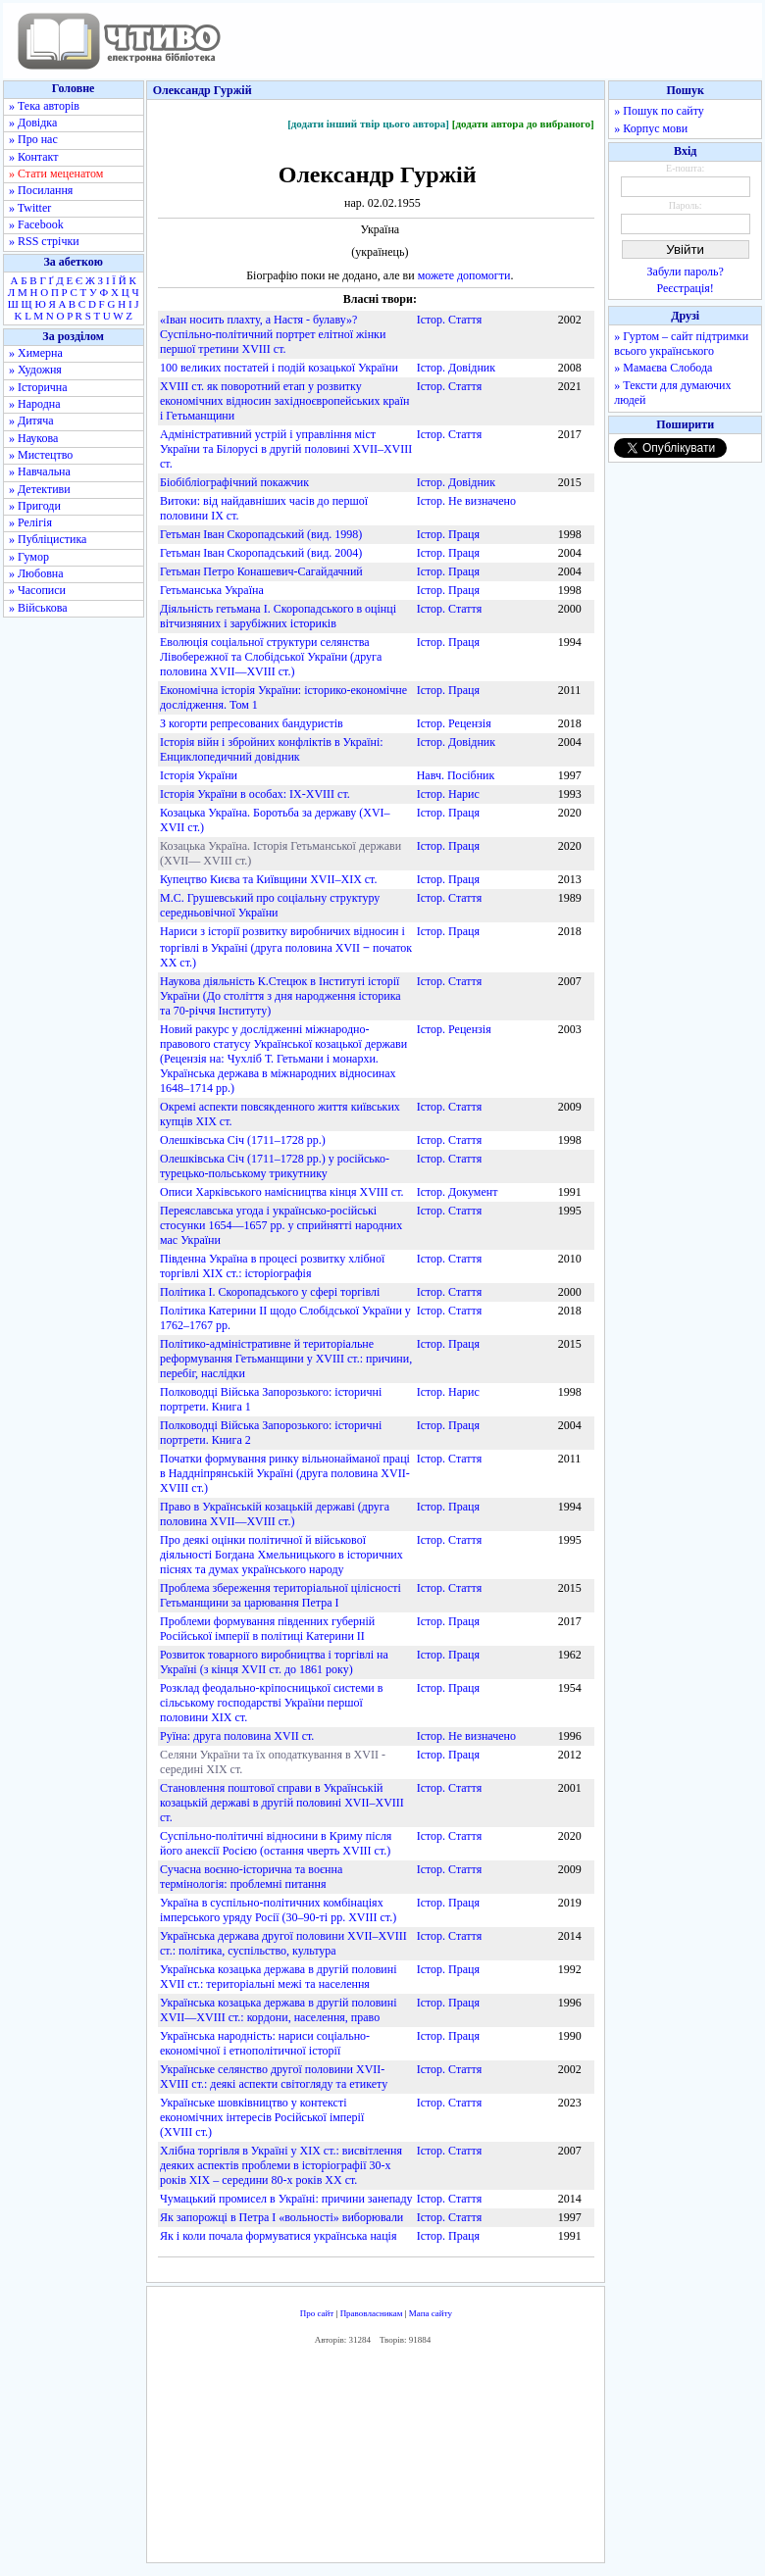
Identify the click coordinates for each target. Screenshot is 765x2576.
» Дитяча (31, 420)
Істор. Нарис (448, 794)
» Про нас (33, 139)
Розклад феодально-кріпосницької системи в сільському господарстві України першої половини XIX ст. (271, 1702)
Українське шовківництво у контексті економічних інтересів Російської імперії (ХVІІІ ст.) (262, 2117)
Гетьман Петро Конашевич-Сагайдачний (261, 571)
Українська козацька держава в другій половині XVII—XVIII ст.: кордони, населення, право (278, 2010)
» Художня (35, 369)
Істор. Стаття (450, 319)
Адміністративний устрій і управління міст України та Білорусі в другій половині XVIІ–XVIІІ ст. (286, 449)
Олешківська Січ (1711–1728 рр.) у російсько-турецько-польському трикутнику (274, 1166)
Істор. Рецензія (454, 723)
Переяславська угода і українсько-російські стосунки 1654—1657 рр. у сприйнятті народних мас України (281, 1225)
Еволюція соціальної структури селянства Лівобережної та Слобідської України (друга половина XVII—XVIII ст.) (271, 656)
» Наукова (33, 438)
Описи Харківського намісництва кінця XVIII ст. (282, 1192)
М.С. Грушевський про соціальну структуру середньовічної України (270, 905)
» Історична (38, 387)
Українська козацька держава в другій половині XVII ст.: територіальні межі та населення (278, 1976)
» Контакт (33, 157)
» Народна (35, 404)
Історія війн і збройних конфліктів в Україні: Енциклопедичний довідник (271, 749)
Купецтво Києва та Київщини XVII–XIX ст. (268, 879)
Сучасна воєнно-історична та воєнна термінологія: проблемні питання (251, 1876)
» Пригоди (35, 506)
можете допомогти (464, 275)
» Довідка (33, 122)
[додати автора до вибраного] (523, 123)
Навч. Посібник (456, 775)
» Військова (38, 608)
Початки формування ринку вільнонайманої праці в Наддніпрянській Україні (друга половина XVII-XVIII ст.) (285, 1473)
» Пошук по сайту (658, 111)
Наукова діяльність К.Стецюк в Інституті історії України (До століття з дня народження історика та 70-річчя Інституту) (280, 995)
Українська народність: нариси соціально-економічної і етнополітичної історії (265, 2043)
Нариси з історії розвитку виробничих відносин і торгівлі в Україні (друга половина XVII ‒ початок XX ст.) (286, 946)
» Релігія (30, 522)
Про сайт (317, 2313)
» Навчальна (40, 471)
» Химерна (36, 353)
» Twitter (30, 208)
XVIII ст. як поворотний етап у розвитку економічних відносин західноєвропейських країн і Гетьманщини (284, 400)
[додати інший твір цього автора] (368, 123)
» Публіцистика (47, 539)
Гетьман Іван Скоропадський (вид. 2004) (261, 553)
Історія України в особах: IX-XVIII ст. (255, 794)
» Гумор (29, 557)
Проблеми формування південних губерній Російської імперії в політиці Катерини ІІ (267, 1628)
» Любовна (36, 573)
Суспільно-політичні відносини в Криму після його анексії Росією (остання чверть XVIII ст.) (275, 1843)
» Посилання (41, 190)
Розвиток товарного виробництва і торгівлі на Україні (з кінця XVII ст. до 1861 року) (274, 1662)
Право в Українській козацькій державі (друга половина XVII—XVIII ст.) (274, 1514)
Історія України (198, 775)
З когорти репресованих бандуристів (251, 723)
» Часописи (37, 590)
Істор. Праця (448, 534)
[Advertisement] (376, 2458)
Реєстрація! (685, 288)
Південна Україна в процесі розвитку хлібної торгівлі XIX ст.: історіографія (272, 1266)
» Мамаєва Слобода (663, 367)
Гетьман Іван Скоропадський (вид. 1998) (261, 534)
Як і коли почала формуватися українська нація (278, 2236)
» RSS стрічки (44, 241)
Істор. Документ (457, 1192)
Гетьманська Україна (212, 590)
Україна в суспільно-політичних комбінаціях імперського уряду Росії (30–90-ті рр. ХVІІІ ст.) (278, 1910)
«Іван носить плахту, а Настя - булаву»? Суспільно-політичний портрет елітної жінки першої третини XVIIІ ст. (272, 334)
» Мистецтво (41, 455)
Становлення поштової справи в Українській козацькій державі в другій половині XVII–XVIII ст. (282, 1802)
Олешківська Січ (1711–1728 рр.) (243, 1140)
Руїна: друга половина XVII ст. (237, 1736)
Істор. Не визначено (466, 501)
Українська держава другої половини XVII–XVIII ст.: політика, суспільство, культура (283, 1943)
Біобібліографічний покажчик (234, 482)
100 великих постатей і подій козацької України (279, 367)
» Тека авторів (44, 106)
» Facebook (36, 224)
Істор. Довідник (456, 367)
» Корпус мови (651, 128)
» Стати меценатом (56, 173)
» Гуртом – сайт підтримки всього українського (681, 343)
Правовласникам (371, 2313)
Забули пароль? (685, 271)
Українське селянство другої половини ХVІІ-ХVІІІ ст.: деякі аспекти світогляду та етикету (273, 2076)
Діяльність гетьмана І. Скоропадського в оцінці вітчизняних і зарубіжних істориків (278, 616)
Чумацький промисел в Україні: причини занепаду (286, 2198)
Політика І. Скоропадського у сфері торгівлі (270, 1292)
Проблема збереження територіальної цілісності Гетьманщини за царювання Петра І (280, 1595)
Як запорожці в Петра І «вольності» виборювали (281, 2217)
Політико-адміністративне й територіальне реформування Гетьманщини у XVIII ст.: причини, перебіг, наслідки (286, 1358)
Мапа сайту (430, 2313)
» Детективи (40, 489)
